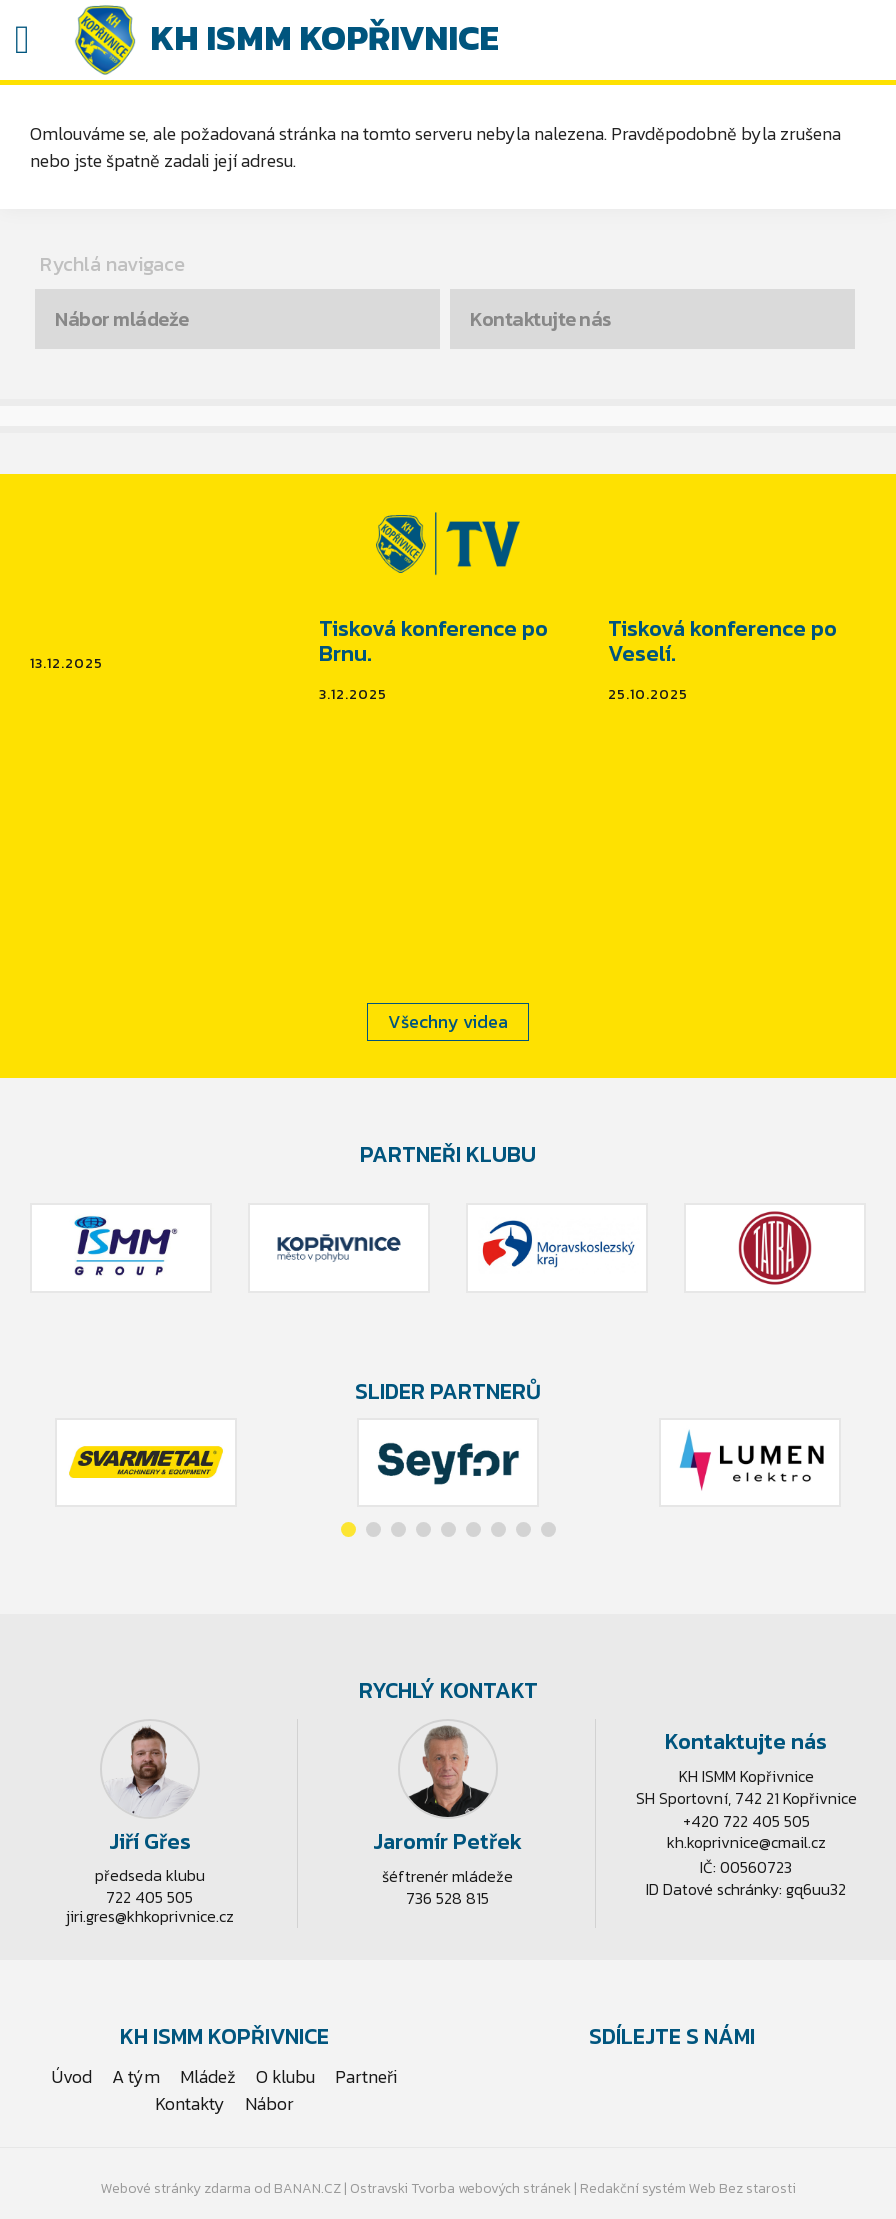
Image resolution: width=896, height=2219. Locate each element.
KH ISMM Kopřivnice (324, 37)
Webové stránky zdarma (176, 2188)
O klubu (285, 2076)
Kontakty (190, 2103)
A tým (136, 2076)
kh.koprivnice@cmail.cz (746, 1842)
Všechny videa (448, 1021)
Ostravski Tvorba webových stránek (460, 2188)
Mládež (208, 2076)
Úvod (72, 2076)
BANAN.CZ (307, 2188)
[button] (348, 1529)
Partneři (366, 2076)
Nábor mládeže (122, 319)
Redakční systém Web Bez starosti (688, 2188)
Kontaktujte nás (540, 319)
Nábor (269, 2103)
